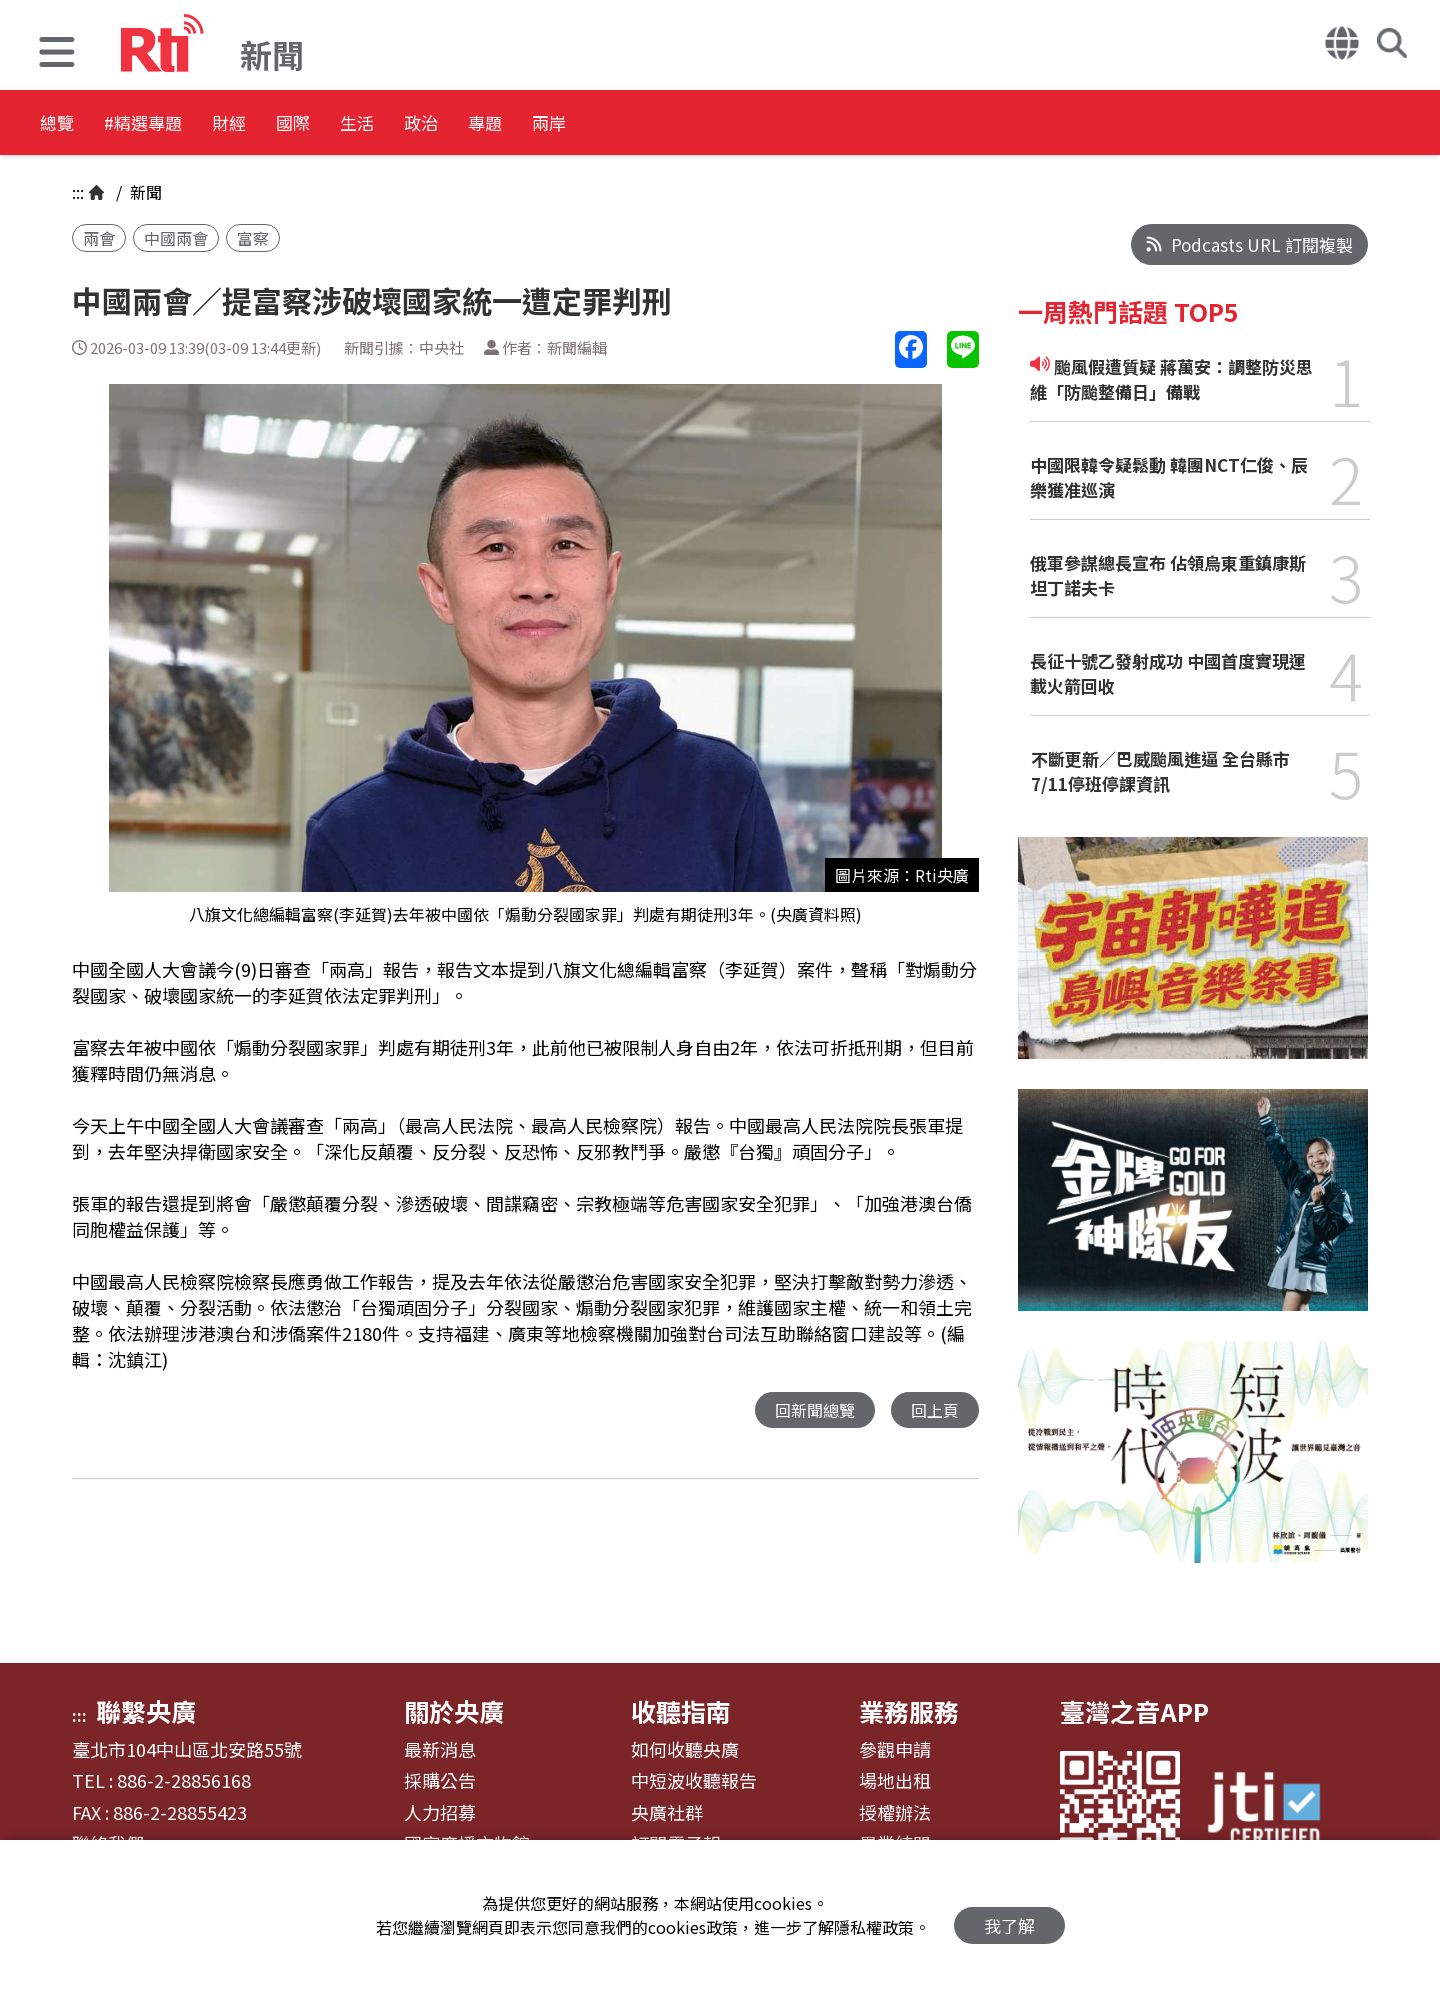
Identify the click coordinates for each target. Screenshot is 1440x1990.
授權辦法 (895, 1813)
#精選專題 (176, 124)
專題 (652, 124)
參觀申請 (895, 1750)
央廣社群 (667, 1813)
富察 (253, 238)
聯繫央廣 (146, 1711)
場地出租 (895, 1781)
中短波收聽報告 (694, 1781)
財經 (292, 124)
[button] (57, 54)
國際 (382, 124)
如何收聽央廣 (685, 1750)
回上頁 (933, 1410)
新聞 (144, 192)
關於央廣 (454, 1711)
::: (78, 192)
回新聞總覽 (809, 1410)
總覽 (60, 124)
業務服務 (909, 1711)
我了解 (1009, 1915)
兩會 (99, 238)
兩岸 (742, 124)
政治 (562, 124)
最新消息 (440, 1750)
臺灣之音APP (1134, 1711)
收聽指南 (681, 1711)
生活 (472, 124)
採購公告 (440, 1781)
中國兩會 (176, 238)
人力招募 (440, 1813)
